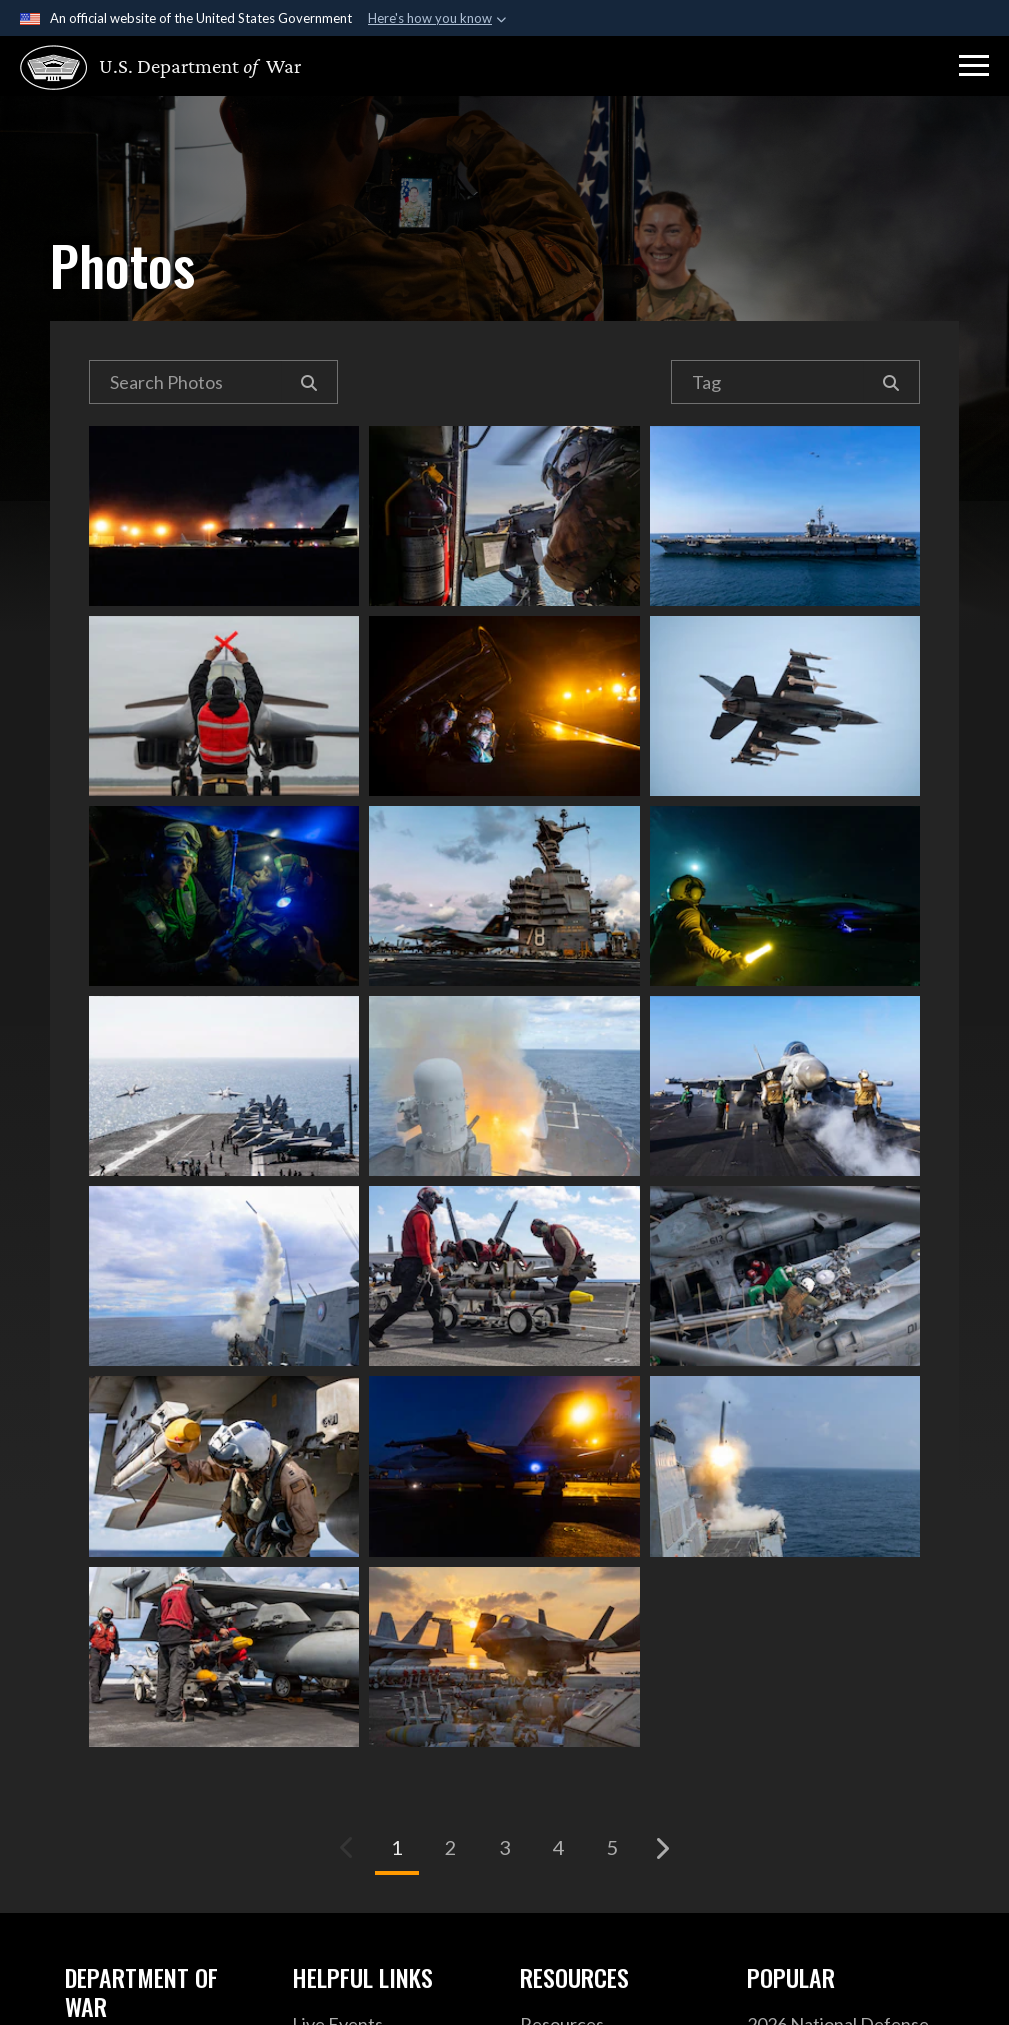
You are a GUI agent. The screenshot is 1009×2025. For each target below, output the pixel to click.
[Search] (309, 382)
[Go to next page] (662, 1848)
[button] (974, 66)
